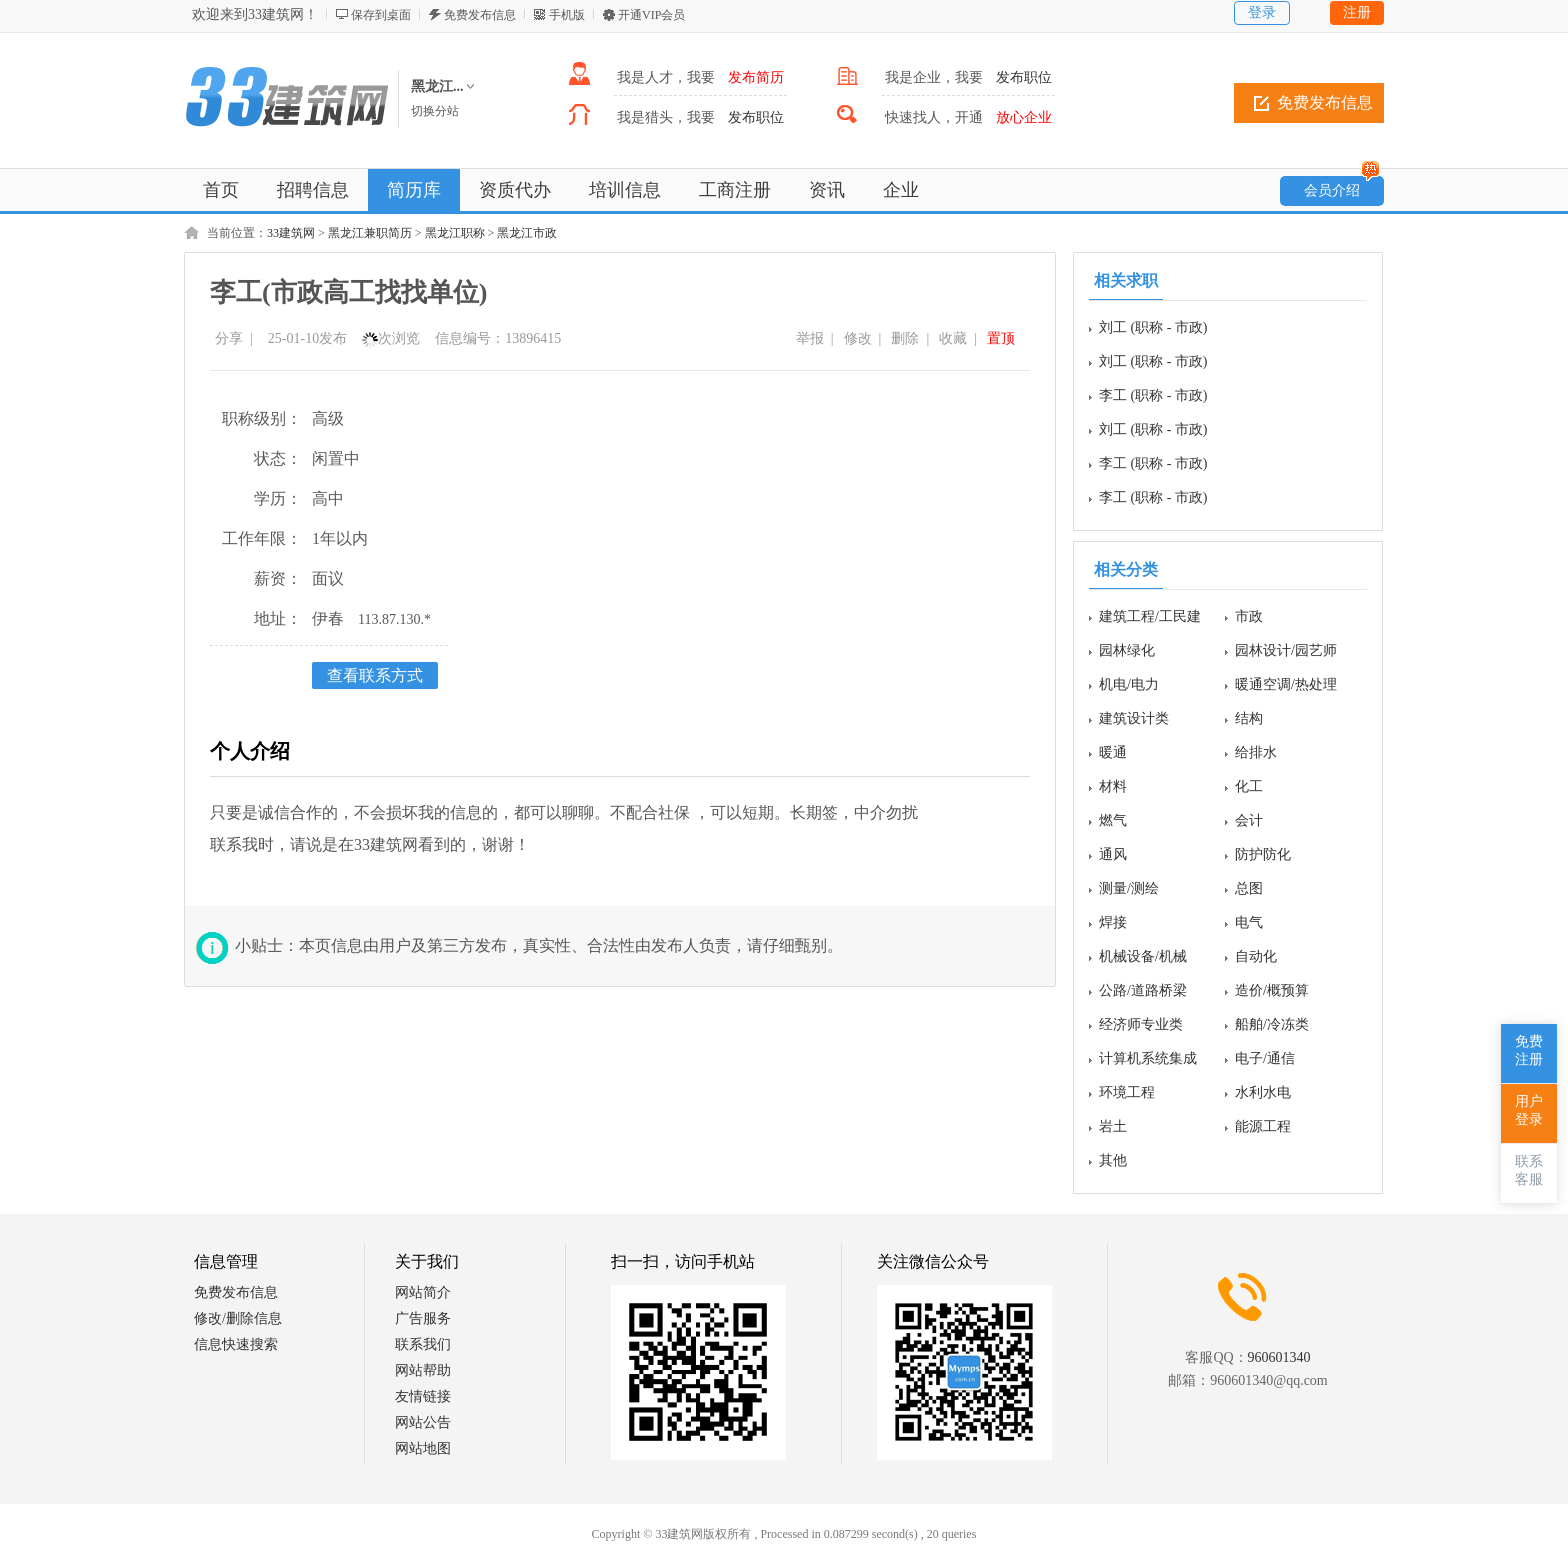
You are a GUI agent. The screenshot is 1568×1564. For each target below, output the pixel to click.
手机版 (567, 15)
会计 (1249, 820)
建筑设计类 (1134, 718)
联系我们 (423, 1344)
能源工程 (1263, 1126)
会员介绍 (1342, 187)
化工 (1249, 786)
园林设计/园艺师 (1286, 650)
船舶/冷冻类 (1272, 1024)
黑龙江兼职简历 (370, 233)
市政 (1249, 616)
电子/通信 (1265, 1058)
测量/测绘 (1129, 888)
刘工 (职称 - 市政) (1153, 327)
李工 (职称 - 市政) (1153, 395)
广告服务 (423, 1318)
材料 (1113, 786)
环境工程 (1127, 1092)
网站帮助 (423, 1370)
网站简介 (423, 1292)
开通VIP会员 (651, 15)
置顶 (1001, 338)
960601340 (1279, 1357)
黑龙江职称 (455, 233)
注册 (1357, 12)
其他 (1113, 1160)
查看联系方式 (375, 675)
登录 (1262, 12)
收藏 (953, 338)
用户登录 (1529, 1110)
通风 (1113, 854)
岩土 (1113, 1126)
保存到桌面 (381, 15)
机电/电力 (1129, 684)
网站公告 (423, 1422)
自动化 (1256, 956)
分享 (229, 338)
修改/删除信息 (238, 1318)
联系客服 (1529, 1170)
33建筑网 (291, 233)
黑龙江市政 (527, 233)
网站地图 (423, 1448)
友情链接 (423, 1396)
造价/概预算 (1272, 990)
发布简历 (756, 77)
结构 (1249, 718)
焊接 (1113, 922)
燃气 (1113, 820)
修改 (858, 338)
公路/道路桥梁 (1143, 990)
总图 (1249, 888)
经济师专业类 (1141, 1024)
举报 (810, 338)
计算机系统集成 (1148, 1058)
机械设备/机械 (1143, 956)
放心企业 (1024, 117)
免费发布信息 (480, 15)
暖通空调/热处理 (1286, 684)
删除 (905, 338)
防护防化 (1263, 854)
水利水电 (1263, 1092)
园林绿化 (1127, 650)
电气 (1249, 922)
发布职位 (1024, 77)
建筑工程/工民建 (1150, 616)
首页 (221, 190)
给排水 (1256, 752)
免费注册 (1529, 1050)
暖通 (1113, 752)
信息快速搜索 (236, 1344)
